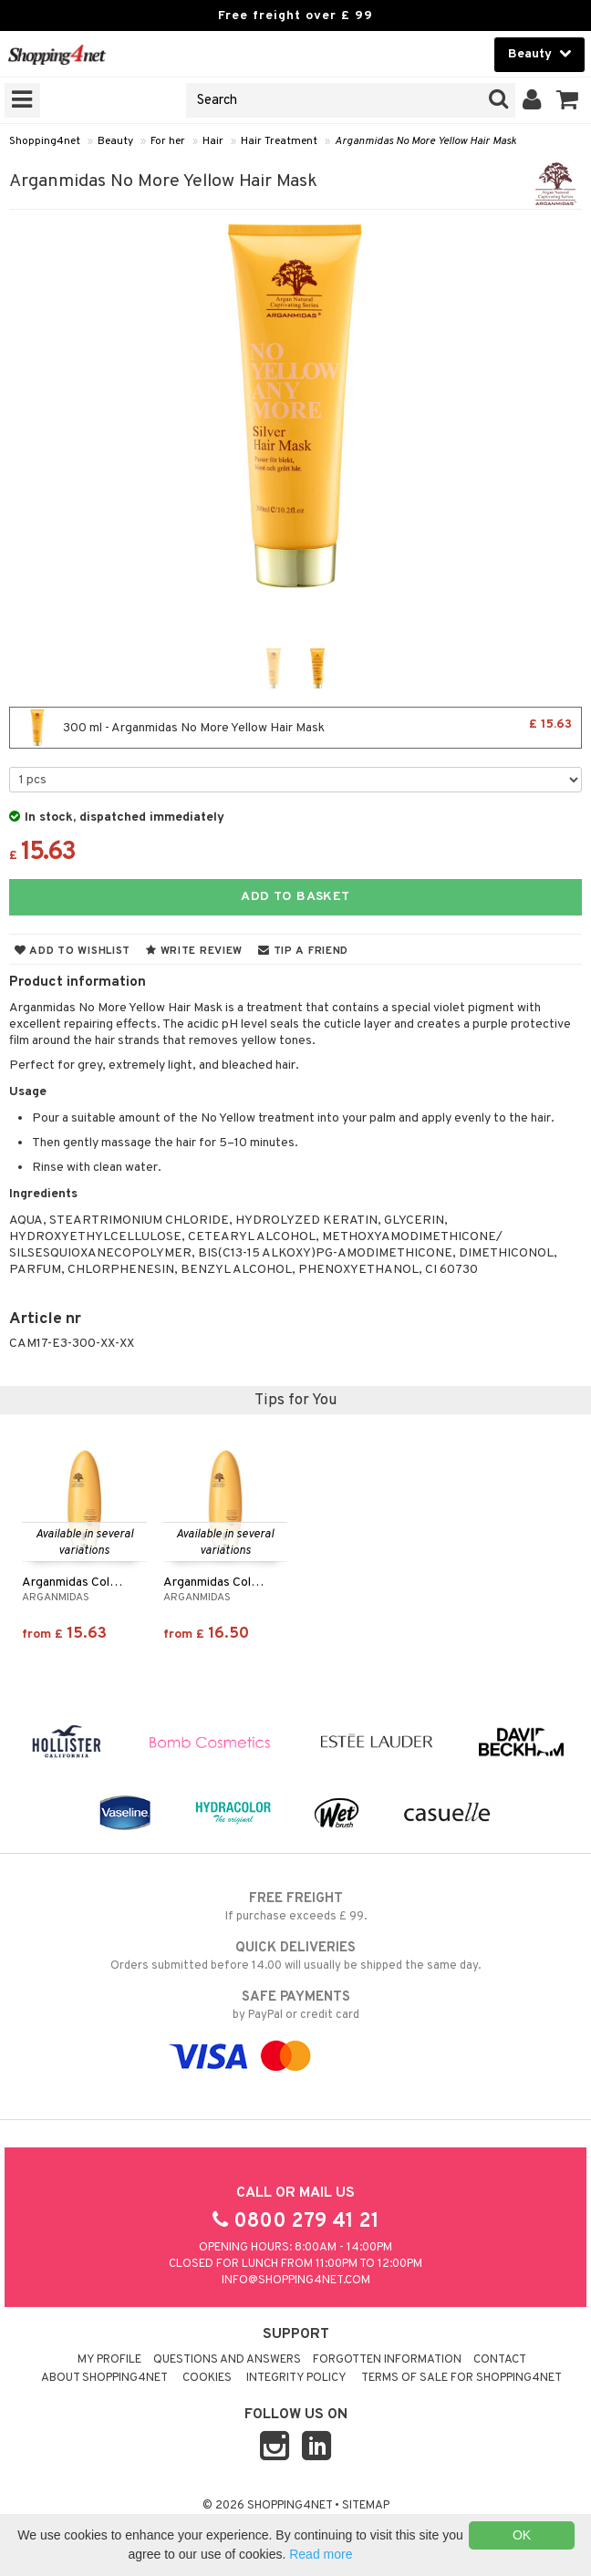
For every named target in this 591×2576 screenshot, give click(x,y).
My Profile (109, 2360)
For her (167, 141)
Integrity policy (296, 2378)
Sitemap (365, 2505)
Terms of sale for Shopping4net (461, 2378)
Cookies (207, 2378)
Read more (320, 2554)
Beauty (115, 141)
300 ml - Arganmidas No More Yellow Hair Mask (295, 727)
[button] (567, 100)
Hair (212, 141)
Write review (194, 951)
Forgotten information (387, 2360)
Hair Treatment (279, 141)
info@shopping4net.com (296, 2280)
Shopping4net (44, 141)
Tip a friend (303, 951)
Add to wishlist (72, 951)
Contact (499, 2360)
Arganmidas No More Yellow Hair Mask (425, 141)
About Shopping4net (104, 2378)
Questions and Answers (227, 2360)
